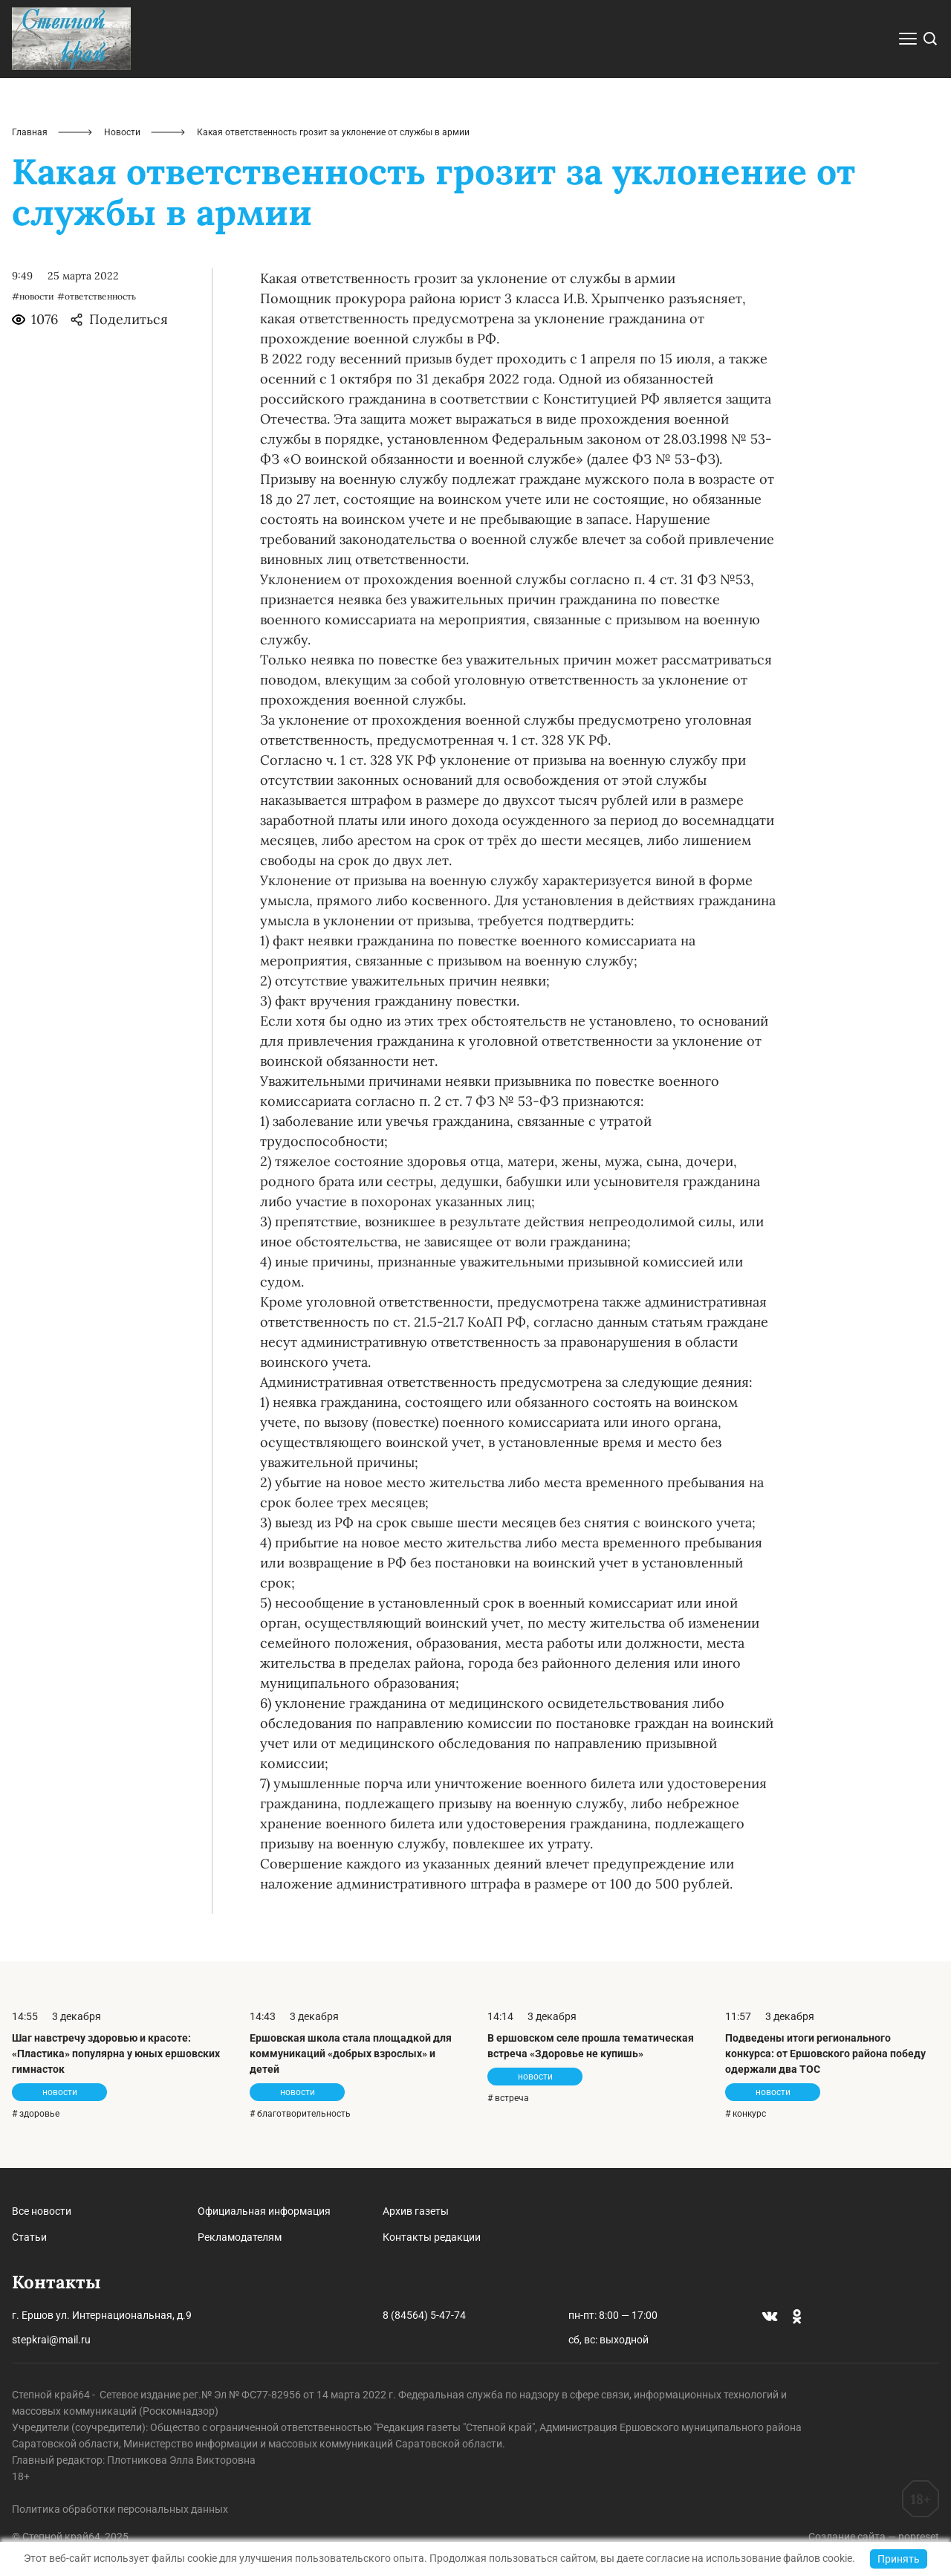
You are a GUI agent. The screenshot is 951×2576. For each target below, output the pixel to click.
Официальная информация (264, 2211)
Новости (122, 132)
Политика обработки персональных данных (120, 2509)
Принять (898, 2559)
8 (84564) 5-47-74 (424, 2315)
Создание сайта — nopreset (873, 2537)
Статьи (29, 2237)
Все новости (41, 2211)
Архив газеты (416, 2211)
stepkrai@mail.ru (51, 2340)
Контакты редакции (432, 2237)
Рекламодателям (240, 2237)
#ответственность (96, 296)
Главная (30, 132)
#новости (33, 296)
